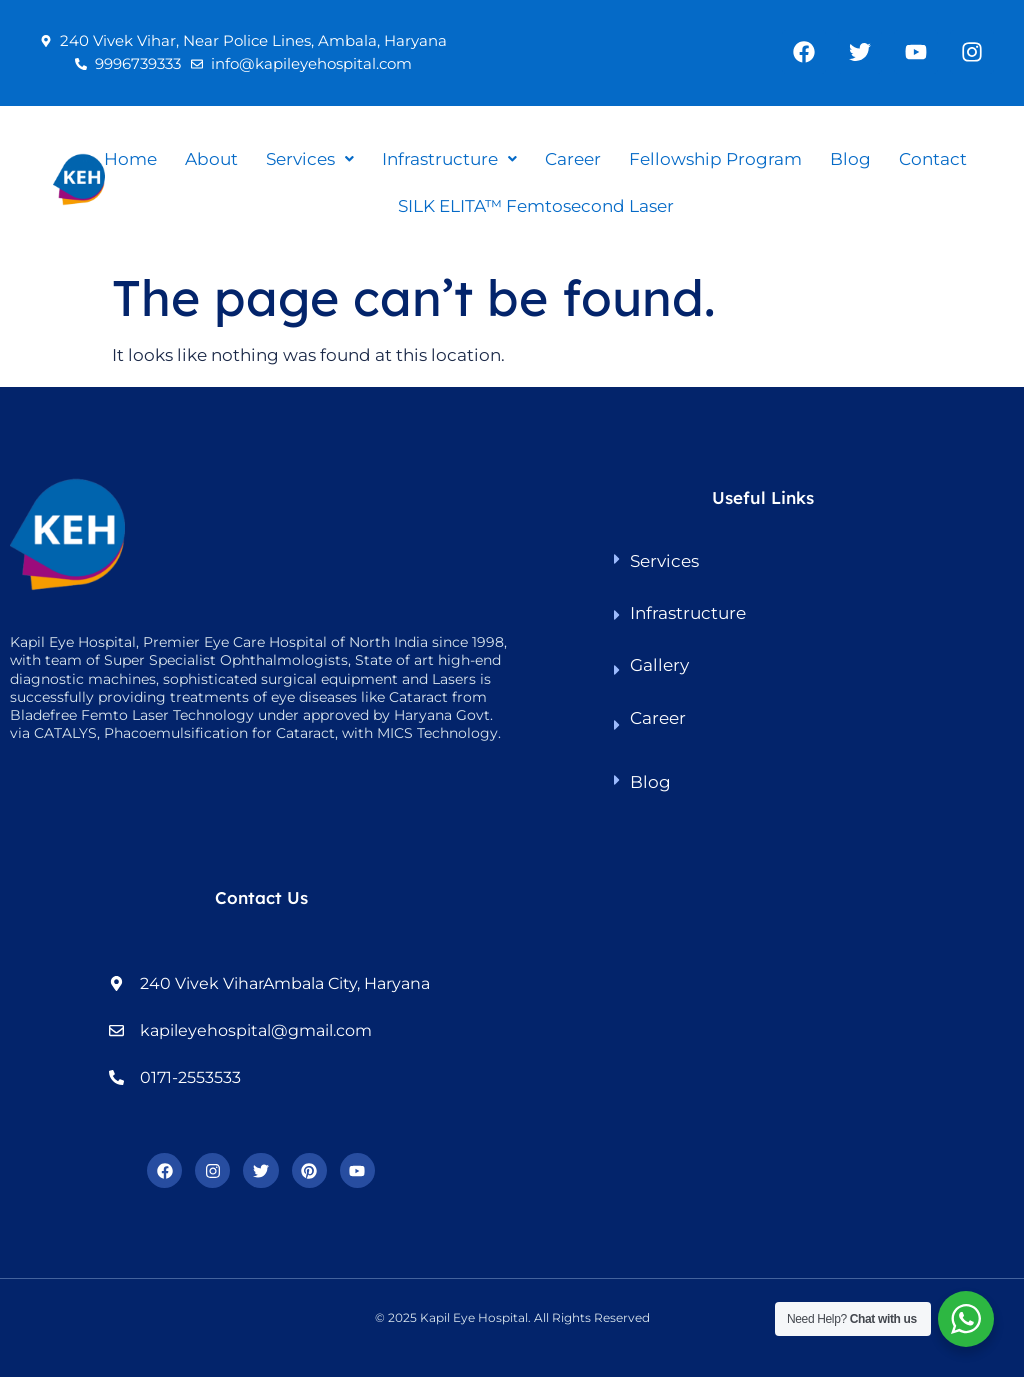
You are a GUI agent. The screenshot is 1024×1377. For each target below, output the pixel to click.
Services (310, 159)
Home (130, 159)
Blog (850, 159)
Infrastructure (449, 159)
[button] (310, 159)
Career (573, 159)
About (211, 159)
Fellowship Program (715, 159)
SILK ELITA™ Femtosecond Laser (536, 206)
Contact (933, 159)
